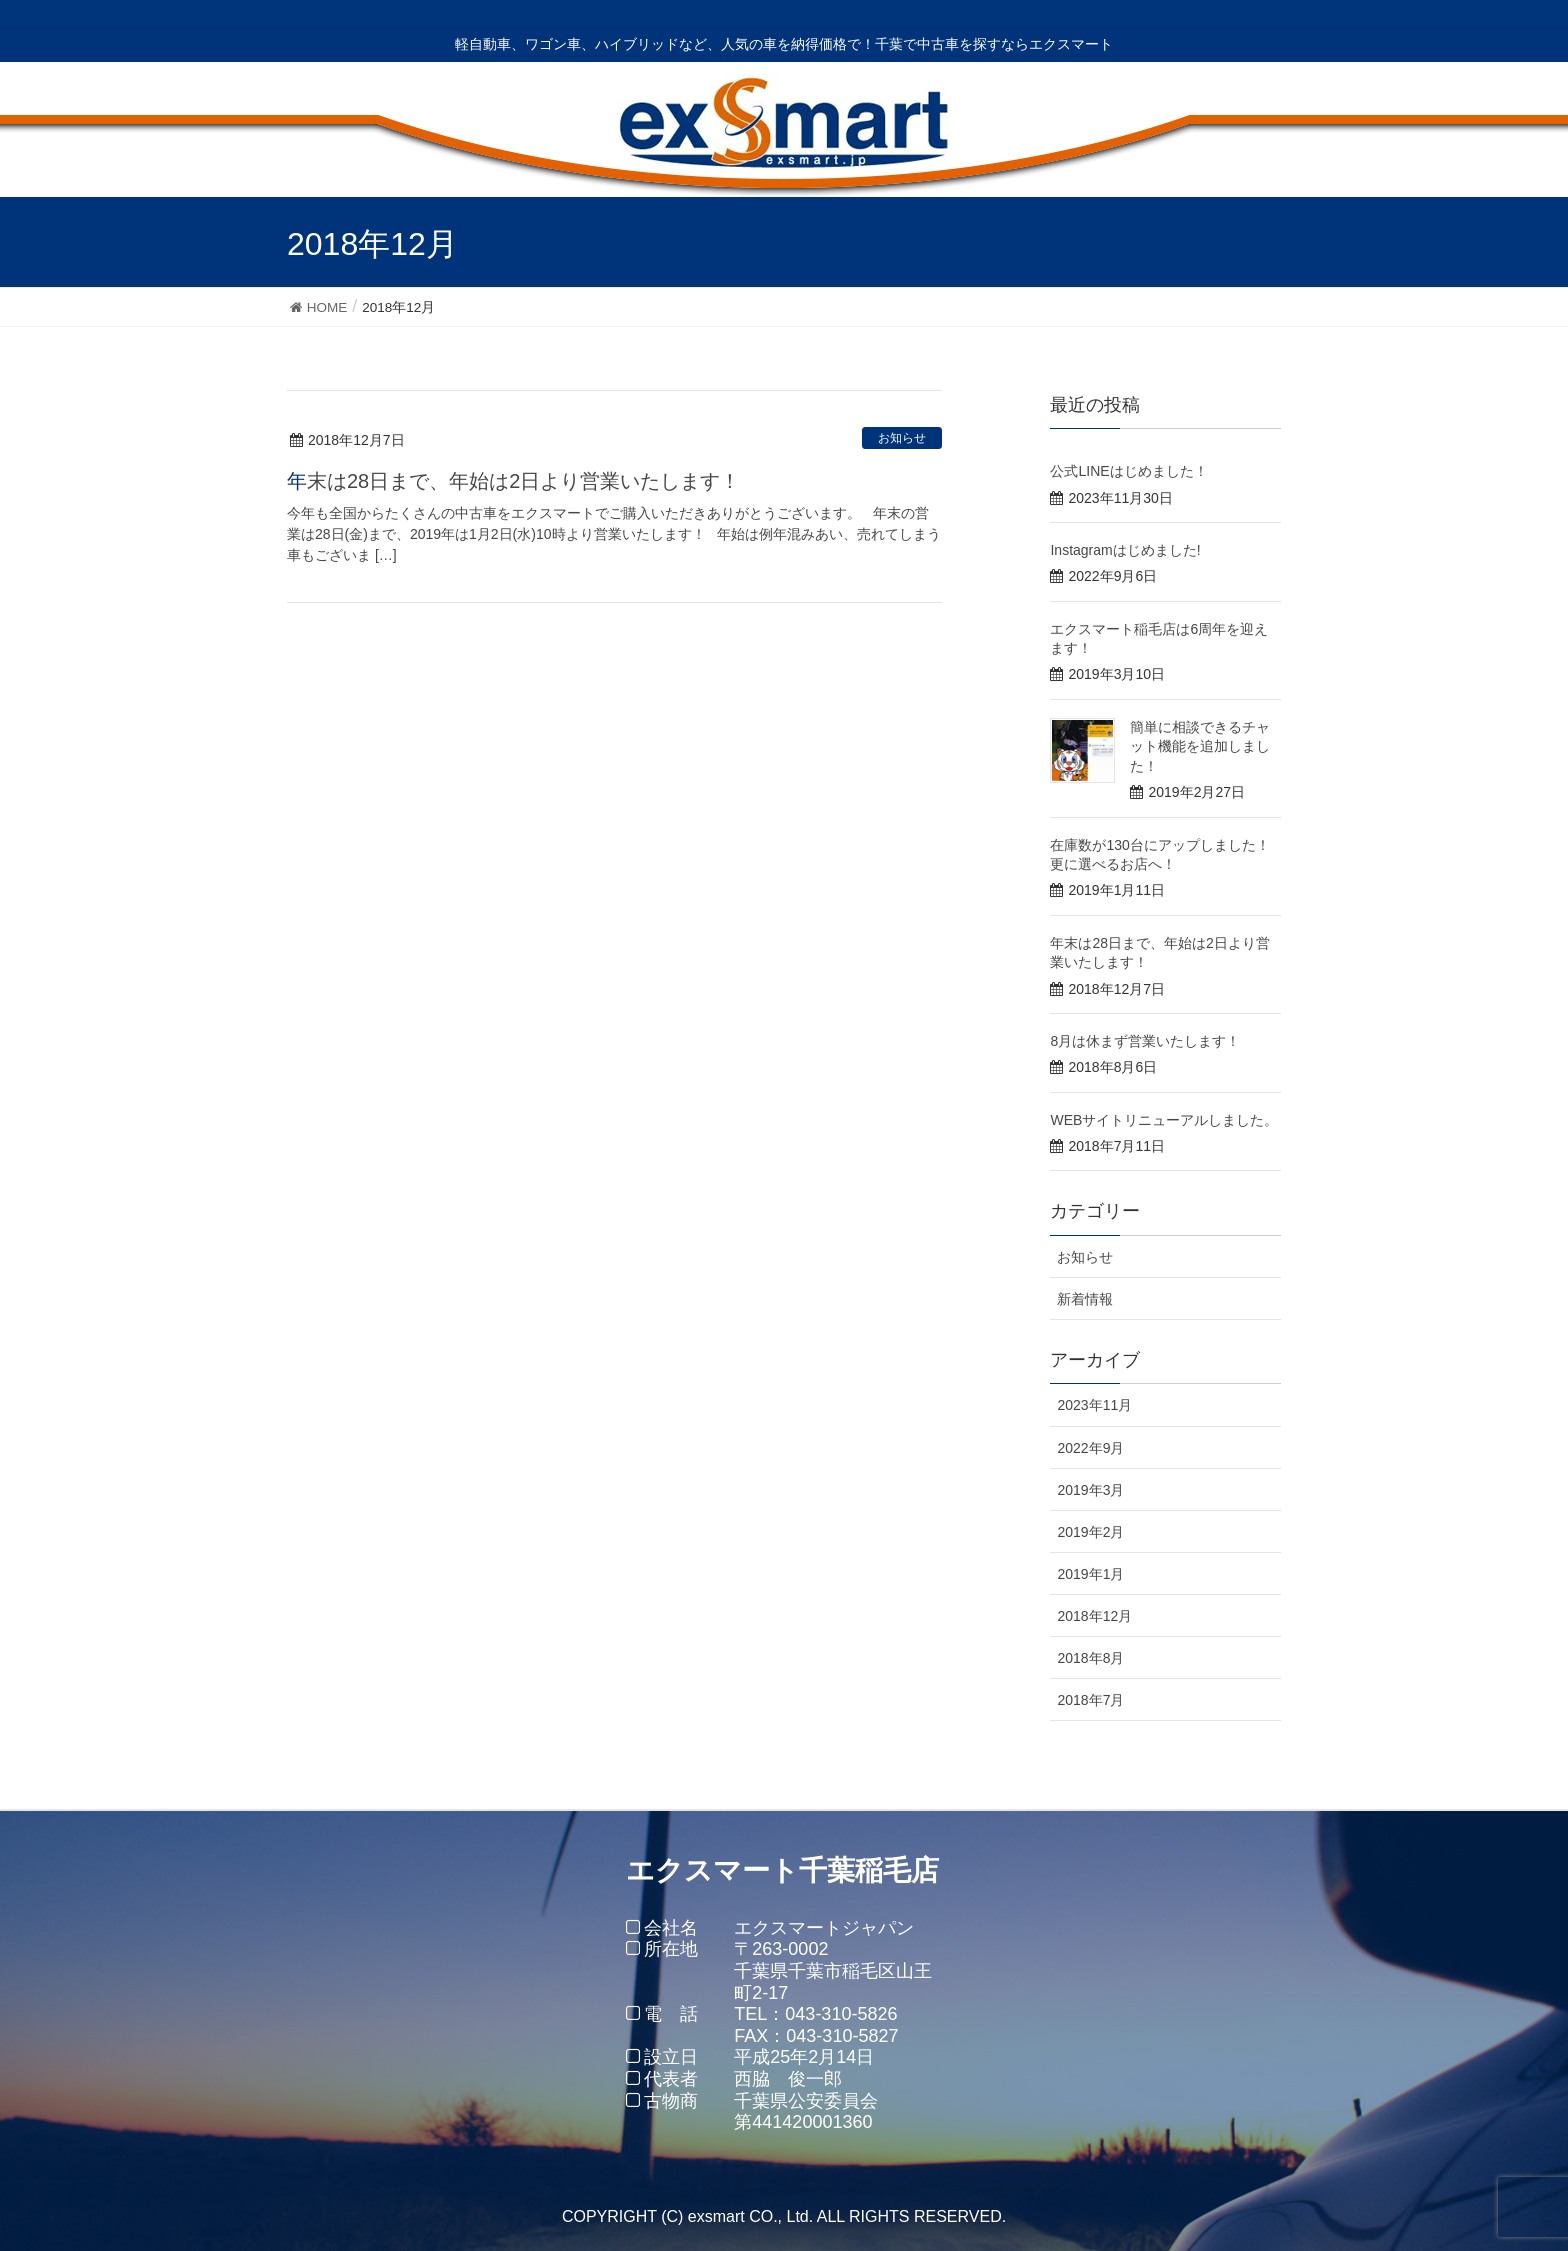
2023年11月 (1094, 1405)
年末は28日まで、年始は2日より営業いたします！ (513, 481)
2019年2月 (1090, 1532)
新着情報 (1085, 1299)
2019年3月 (1090, 1490)
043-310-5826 (841, 2014)
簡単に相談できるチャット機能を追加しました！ (1200, 746)
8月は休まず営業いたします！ (1145, 1041)
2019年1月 (1090, 1574)
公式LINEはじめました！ (1128, 471)
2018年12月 (1094, 1616)
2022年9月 (1090, 1448)
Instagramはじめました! (1125, 550)
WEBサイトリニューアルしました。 (1164, 1120)
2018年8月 (1090, 1658)
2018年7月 (1090, 1700)
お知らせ (902, 438)
